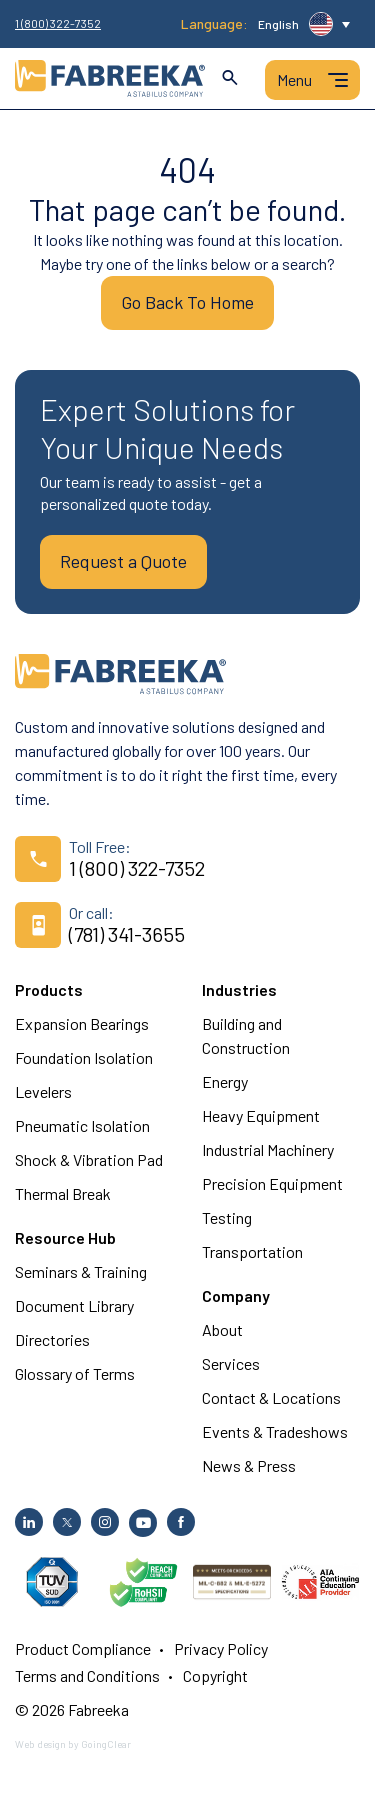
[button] (304, 24)
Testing (227, 1217)
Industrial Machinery (268, 1149)
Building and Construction (246, 1035)
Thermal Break (63, 1193)
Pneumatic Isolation (82, 1125)
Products (49, 989)
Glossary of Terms (75, 1373)
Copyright (215, 1675)
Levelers (43, 1091)
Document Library (74, 1305)
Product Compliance (83, 1648)
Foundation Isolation (84, 1057)
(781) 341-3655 (127, 934)
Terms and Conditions (87, 1675)
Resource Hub (65, 1237)
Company (236, 1295)
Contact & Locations (271, 1397)
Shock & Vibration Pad (89, 1159)
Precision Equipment (272, 1183)
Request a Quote (123, 561)
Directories (52, 1339)
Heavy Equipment (261, 1115)
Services (231, 1363)
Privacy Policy (221, 1648)
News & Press (249, 1465)
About (222, 1329)
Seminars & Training (81, 1271)
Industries (239, 989)
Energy (225, 1081)
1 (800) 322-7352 (58, 23)
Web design (40, 1744)
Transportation (252, 1251)
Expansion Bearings (82, 1023)
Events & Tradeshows (275, 1431)
